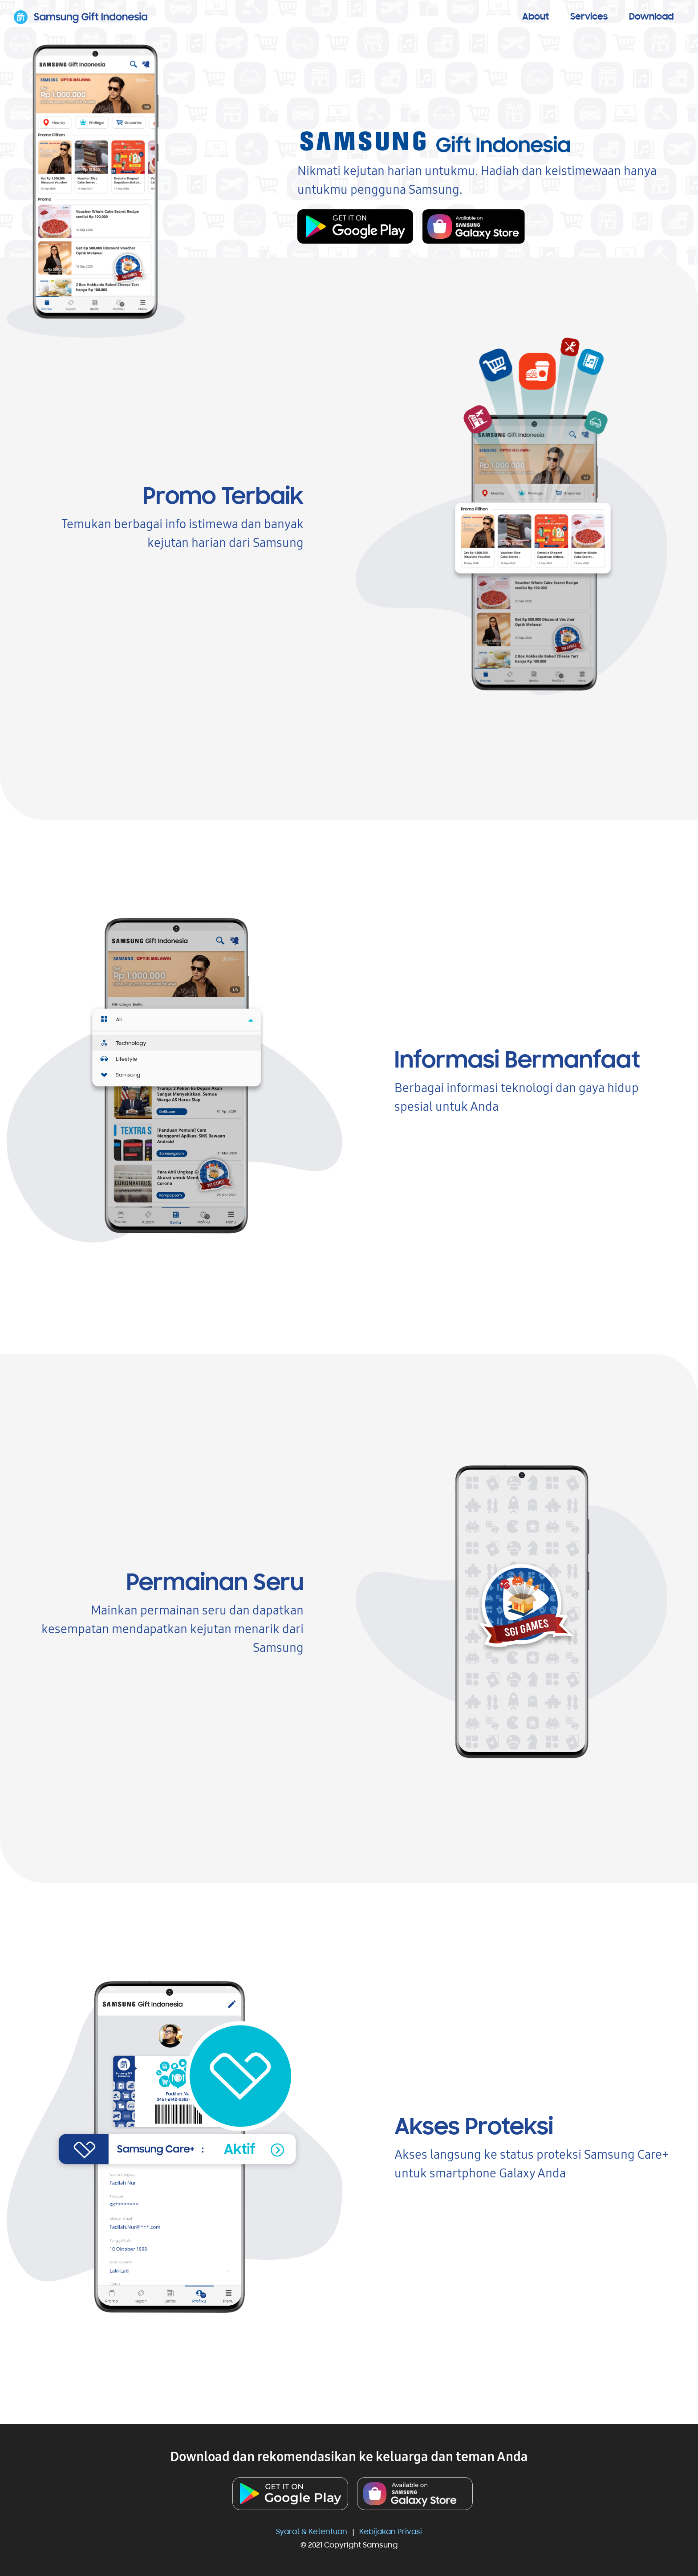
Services (589, 17)
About (535, 17)
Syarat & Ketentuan (311, 2532)
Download (651, 17)
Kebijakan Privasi (390, 2532)
